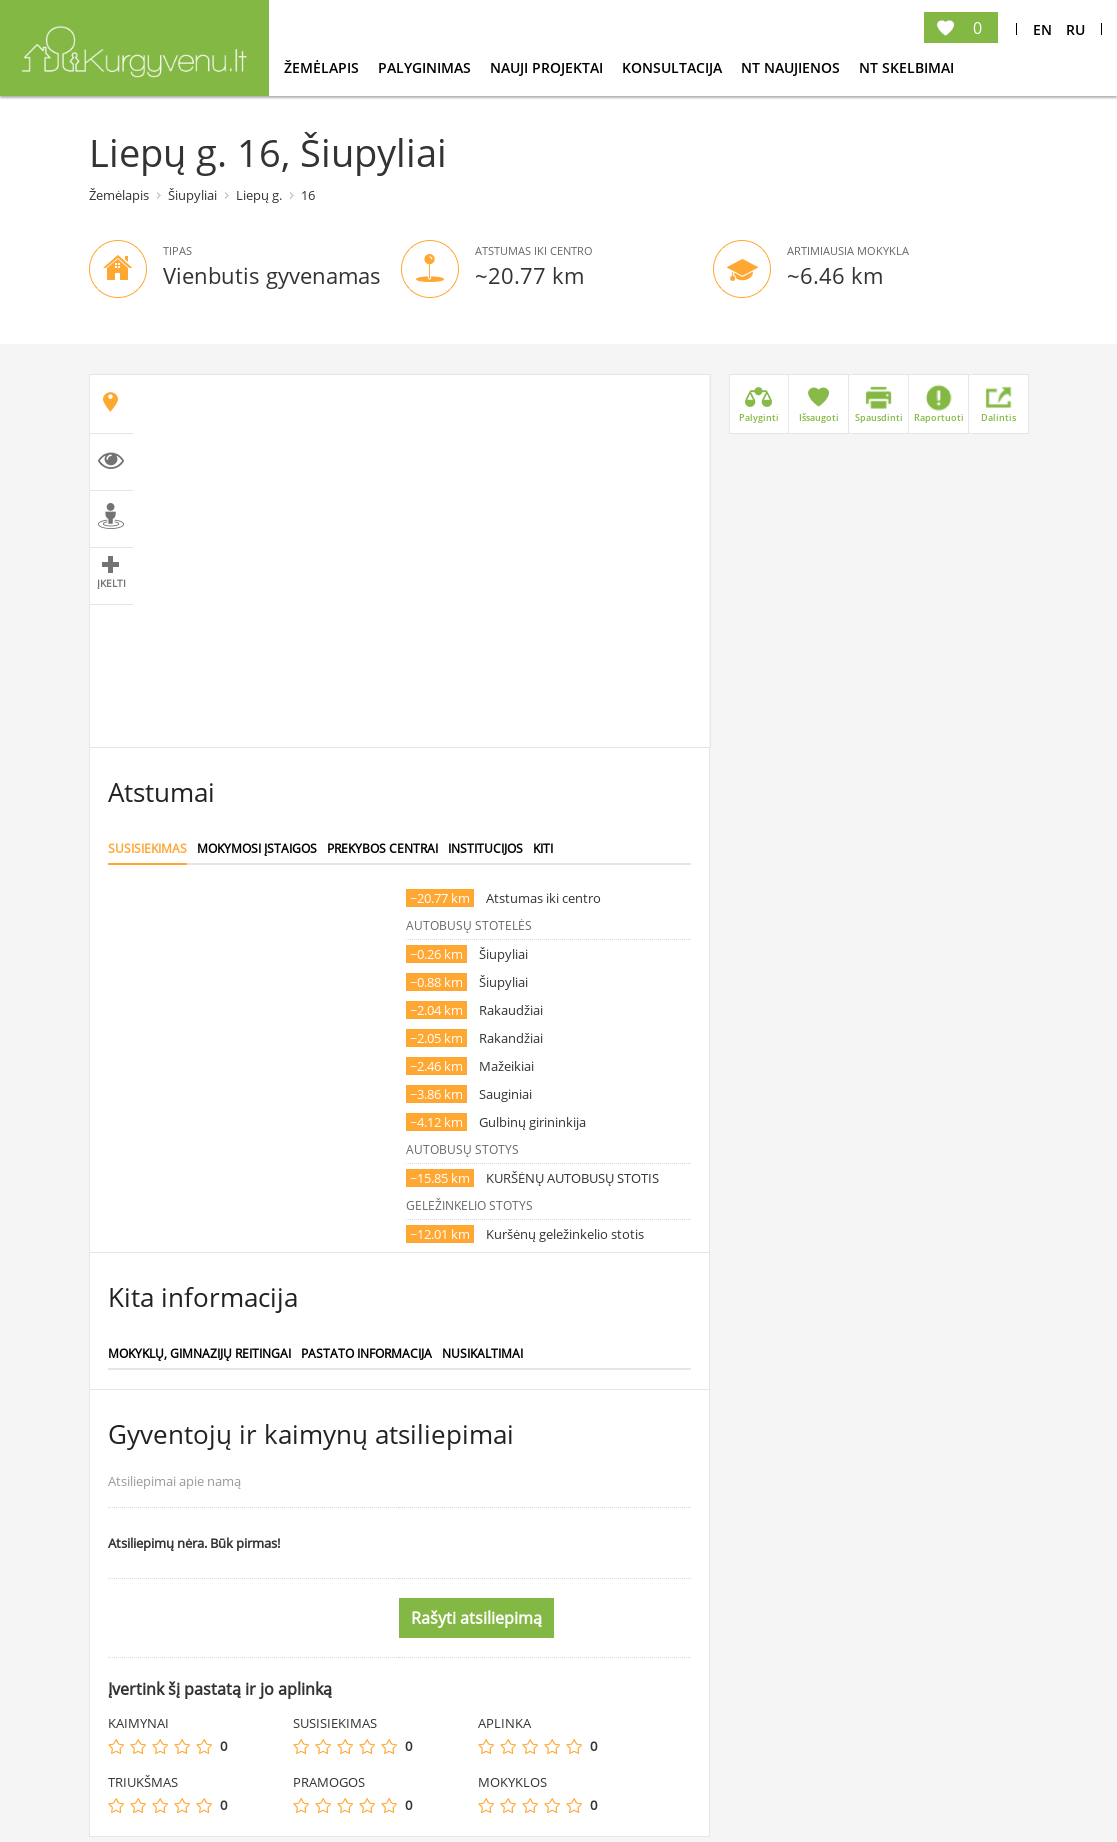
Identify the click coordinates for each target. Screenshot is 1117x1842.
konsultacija (674, 67)
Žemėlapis (323, 67)
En (1042, 29)
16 (308, 195)
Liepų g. (259, 195)
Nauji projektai (548, 67)
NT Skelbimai (906, 67)
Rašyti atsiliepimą (476, 1618)
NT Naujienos (792, 67)
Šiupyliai (192, 195)
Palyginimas (426, 67)
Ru (1075, 29)
